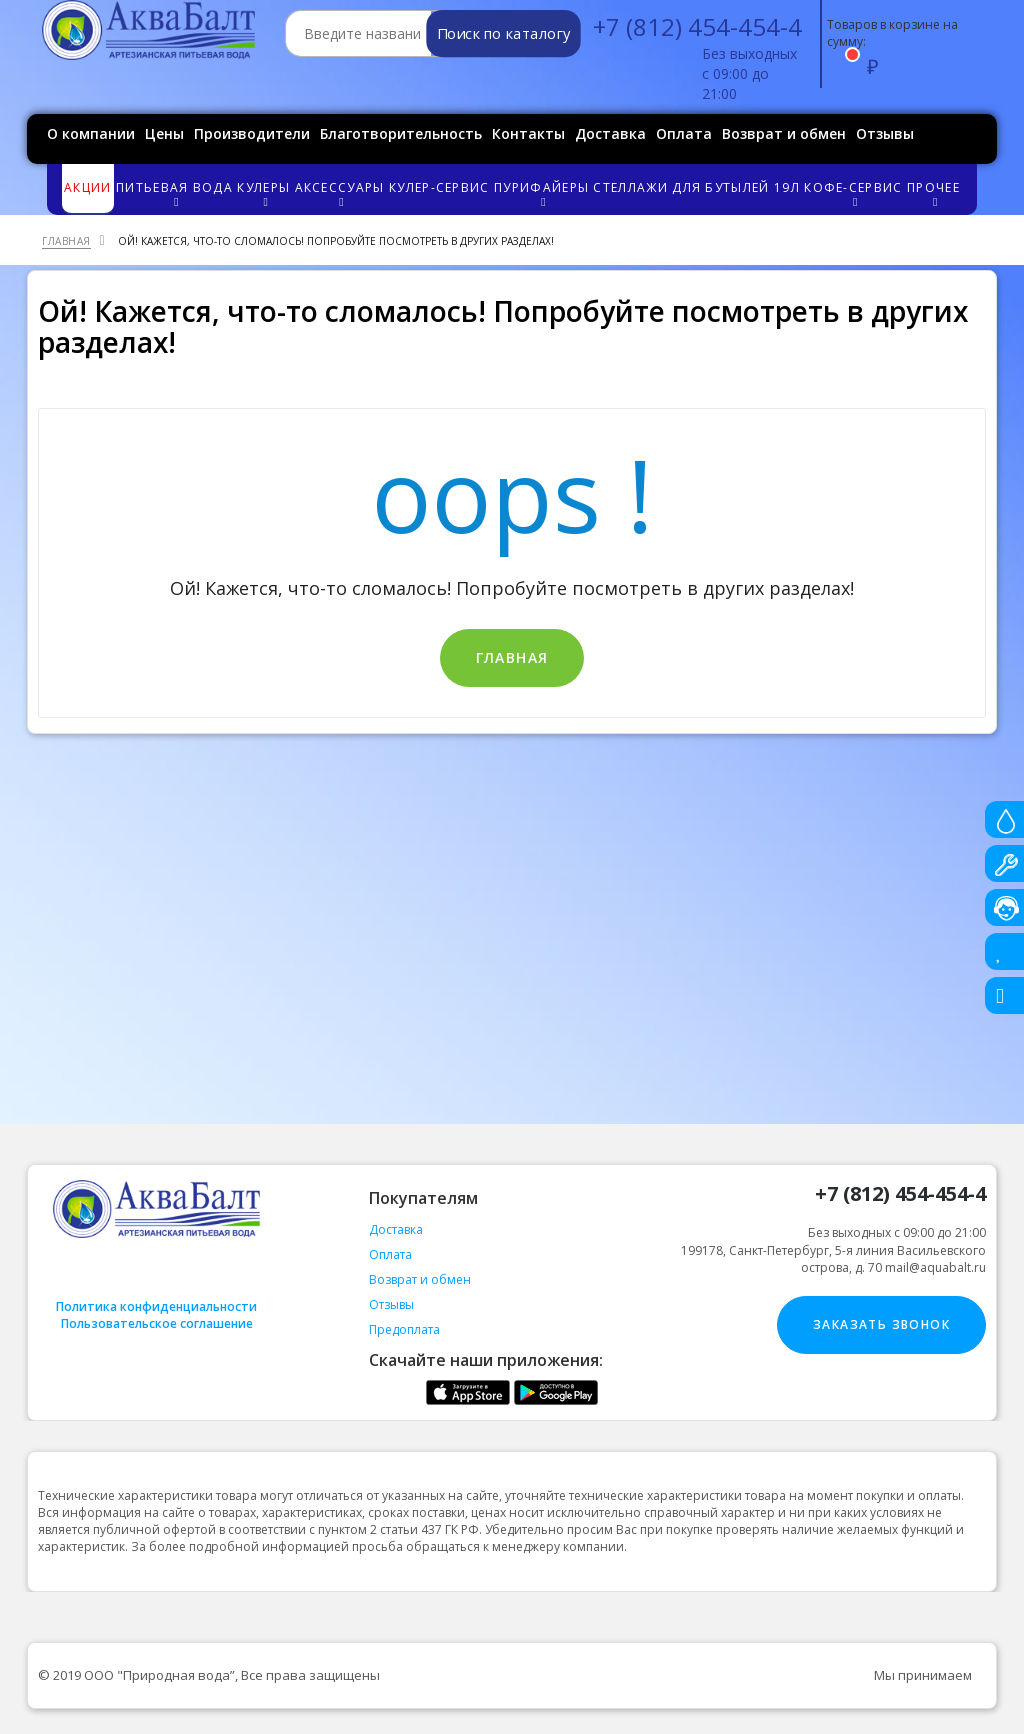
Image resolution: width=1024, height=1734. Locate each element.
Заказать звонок (881, 1324)
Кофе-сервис (854, 193)
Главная (512, 657)
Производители (252, 133)
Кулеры (264, 193)
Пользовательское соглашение (157, 1323)
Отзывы (885, 133)
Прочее (934, 193)
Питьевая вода (175, 193)
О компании (91, 133)
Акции (88, 187)
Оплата (684, 133)
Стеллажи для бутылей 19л (696, 187)
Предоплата (404, 1329)
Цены (164, 133)
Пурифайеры (542, 193)
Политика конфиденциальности (156, 1306)
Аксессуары (341, 193)
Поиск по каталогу (503, 34)
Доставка (610, 133)
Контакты (528, 133)
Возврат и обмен (784, 133)
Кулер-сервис (439, 187)
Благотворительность (401, 133)
